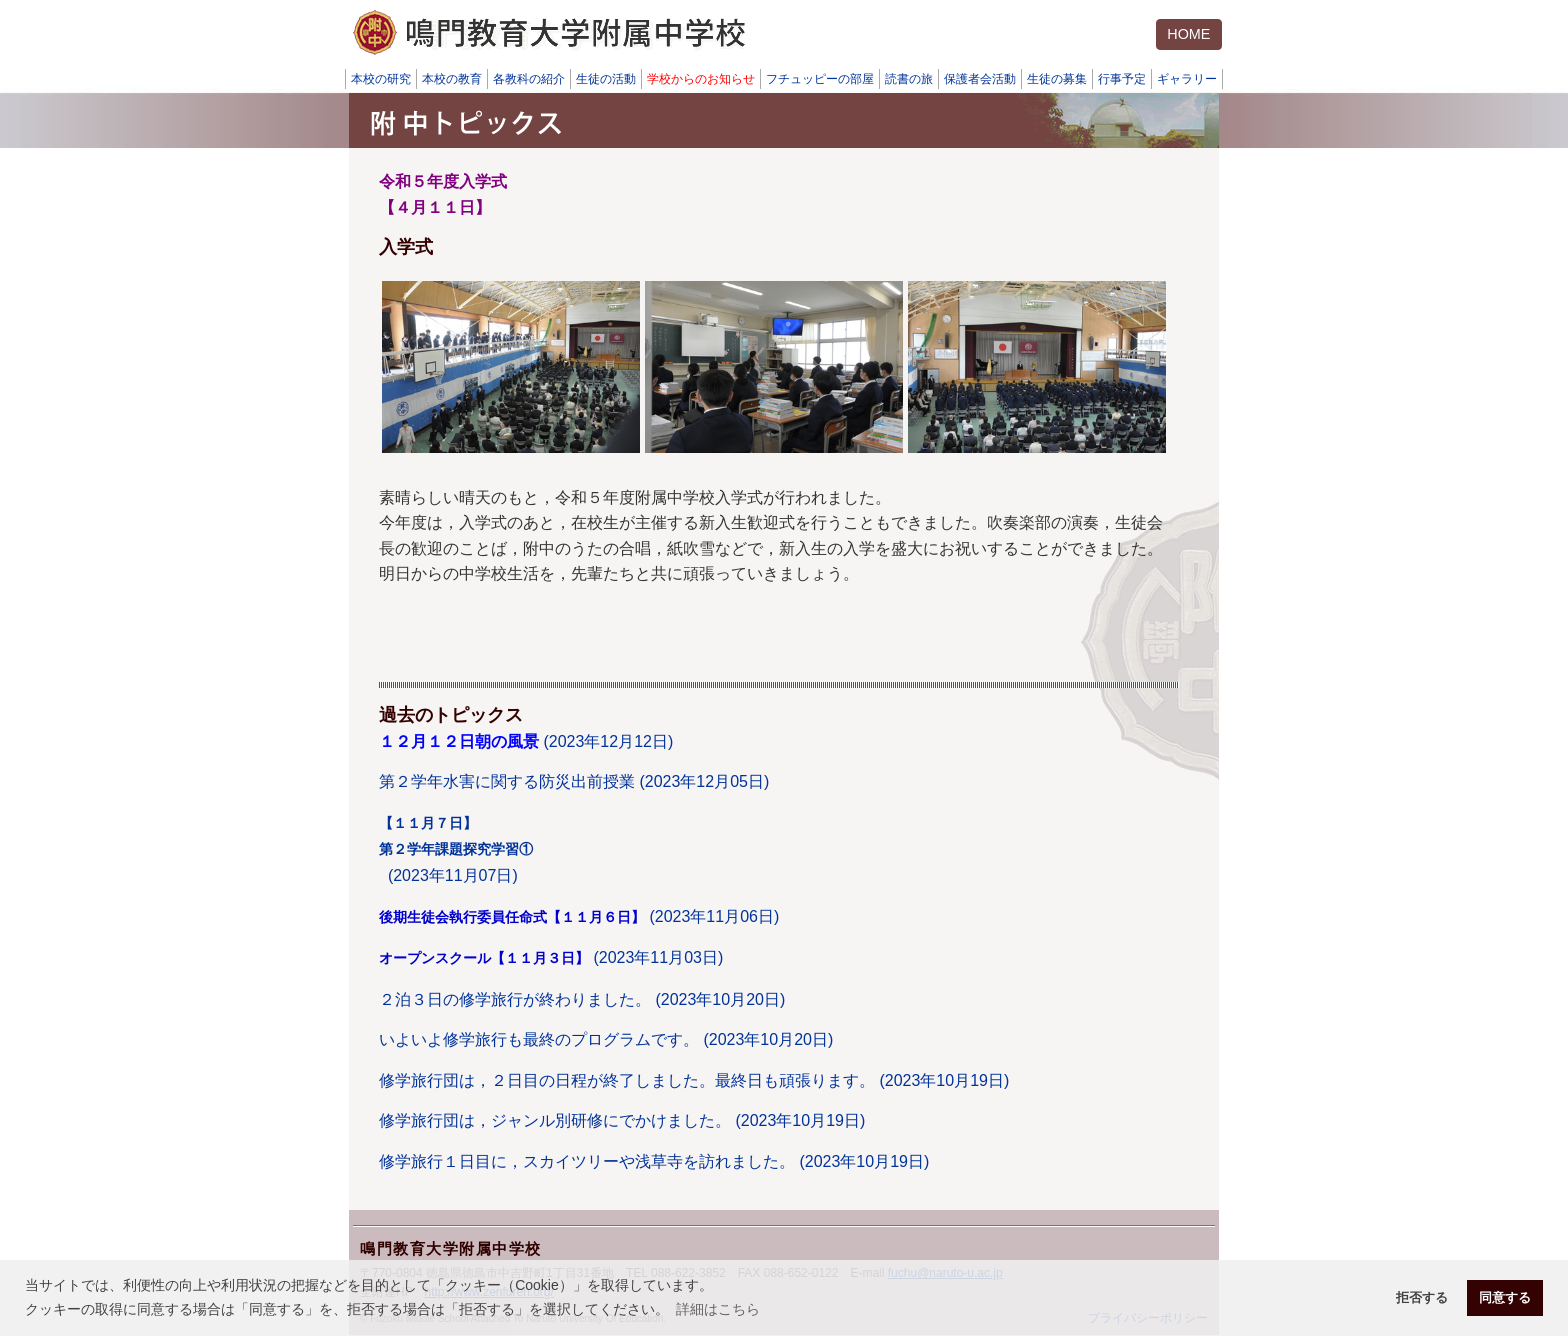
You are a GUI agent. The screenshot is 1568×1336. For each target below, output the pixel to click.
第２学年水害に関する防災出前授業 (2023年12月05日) (574, 781)
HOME (1188, 34)
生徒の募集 (1057, 79)
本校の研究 (381, 79)
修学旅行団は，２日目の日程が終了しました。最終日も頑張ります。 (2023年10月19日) (694, 1080)
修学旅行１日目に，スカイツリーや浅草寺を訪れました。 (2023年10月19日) (654, 1161)
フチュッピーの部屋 (820, 79)
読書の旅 (909, 79)
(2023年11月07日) (456, 849)
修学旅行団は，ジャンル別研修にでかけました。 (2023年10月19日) (622, 1120)
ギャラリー (1187, 79)
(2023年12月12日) (526, 741)
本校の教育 (452, 79)
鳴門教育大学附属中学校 (451, 1248)
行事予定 (1122, 79)
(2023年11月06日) (579, 916)
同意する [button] (1505, 1298)
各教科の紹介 (529, 79)
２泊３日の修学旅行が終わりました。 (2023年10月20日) (582, 999)
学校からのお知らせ (701, 79)
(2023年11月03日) (551, 957)
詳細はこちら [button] (718, 1309)
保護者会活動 (980, 79)
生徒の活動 (606, 79)
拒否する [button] (1422, 1298)
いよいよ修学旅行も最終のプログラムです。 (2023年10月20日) (606, 1039)
